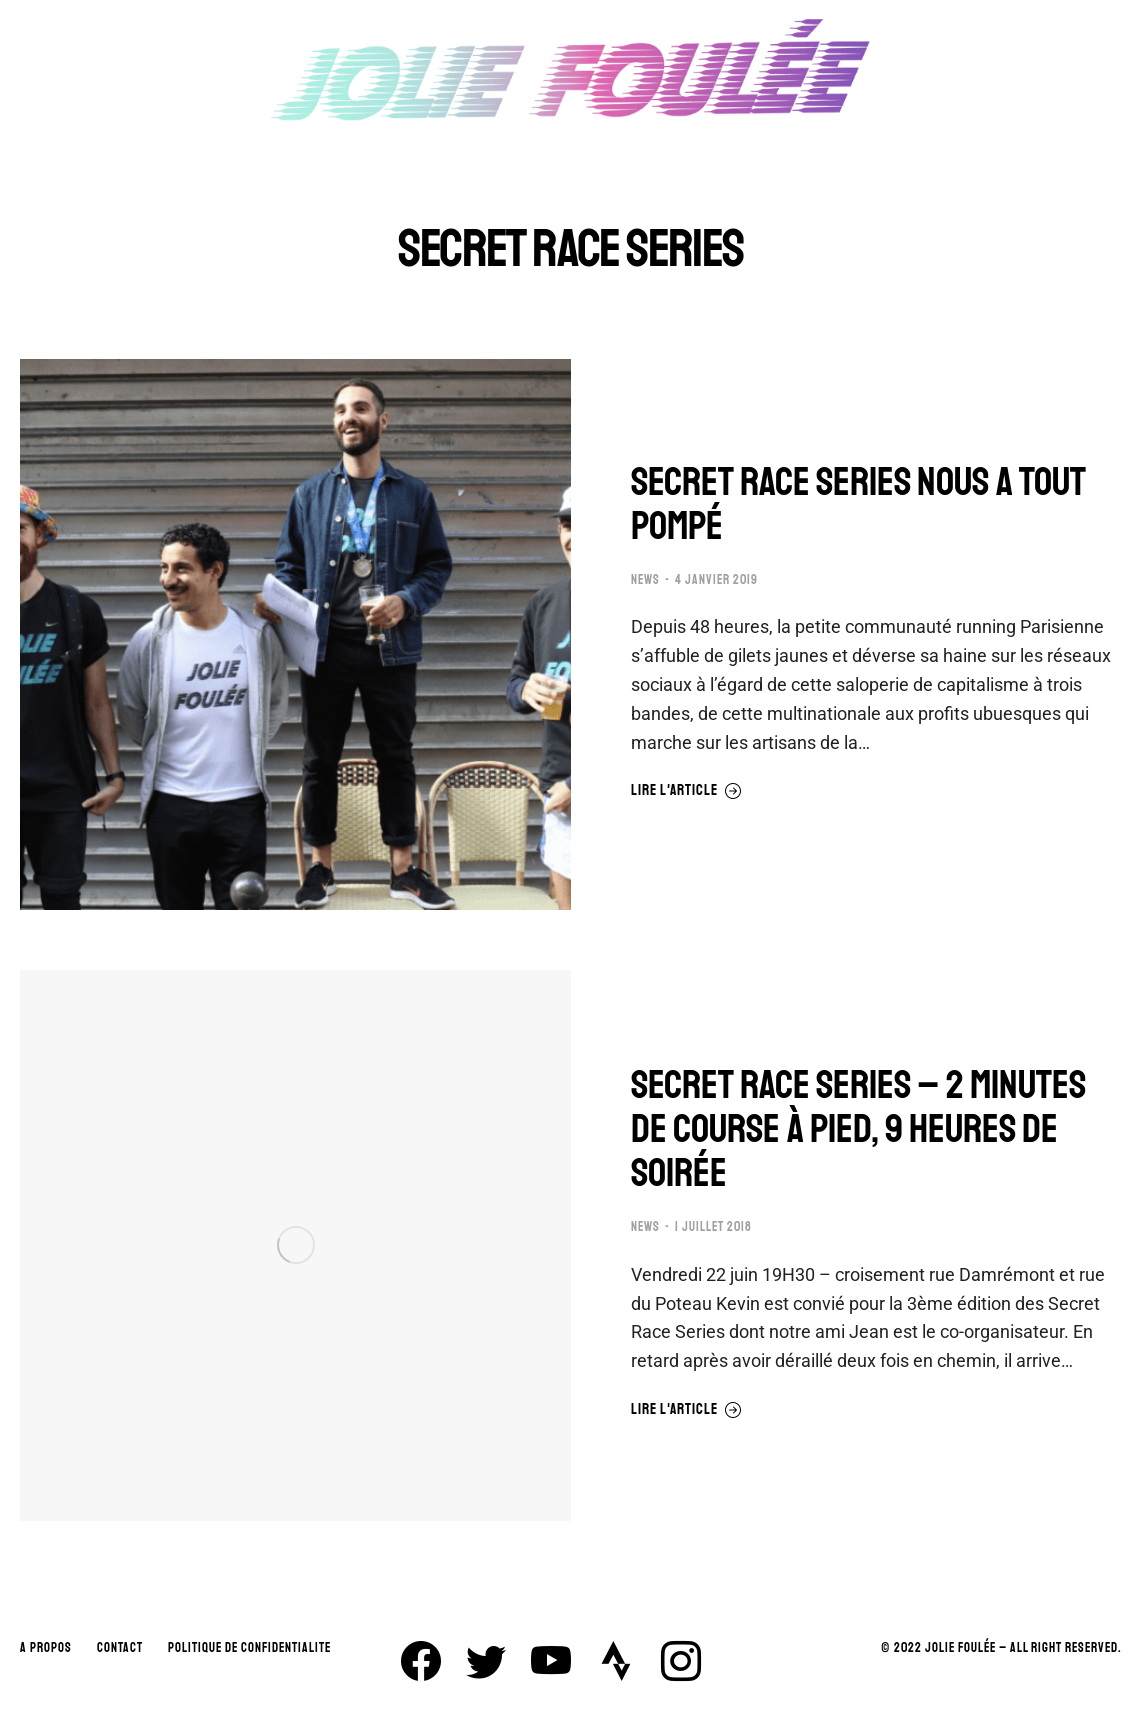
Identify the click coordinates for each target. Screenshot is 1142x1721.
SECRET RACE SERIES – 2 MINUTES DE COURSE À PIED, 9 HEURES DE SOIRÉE (858, 1129)
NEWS (645, 580)
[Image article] (295, 634)
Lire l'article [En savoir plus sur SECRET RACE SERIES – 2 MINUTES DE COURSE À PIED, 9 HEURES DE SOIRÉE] (686, 1410)
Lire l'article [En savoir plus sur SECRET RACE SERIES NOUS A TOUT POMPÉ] (686, 791)
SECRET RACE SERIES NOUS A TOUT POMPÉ (858, 504)
